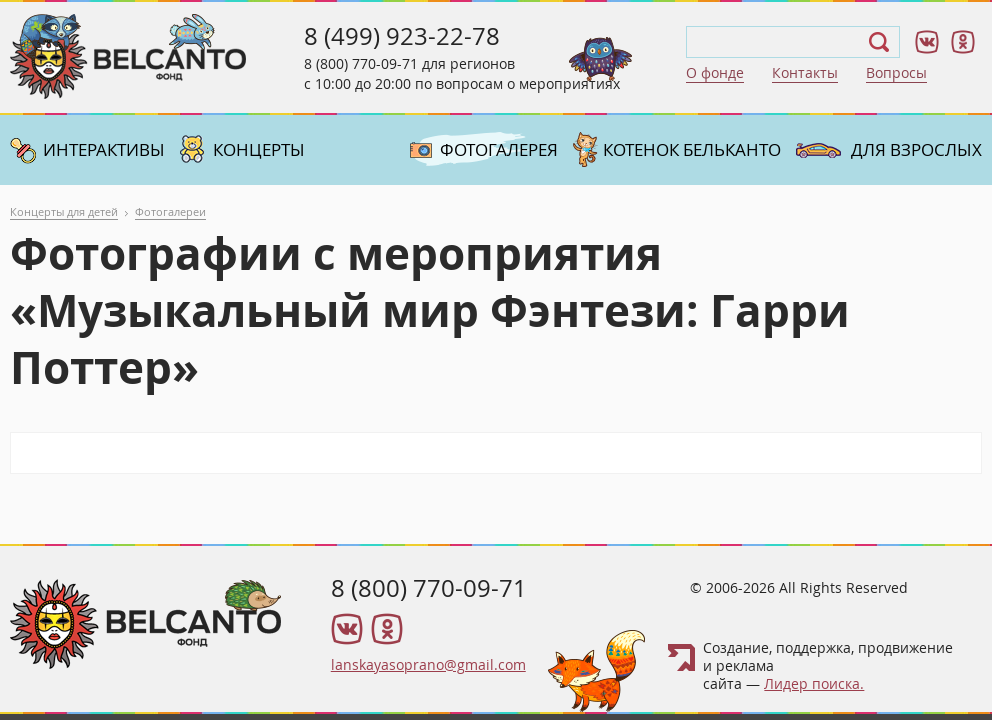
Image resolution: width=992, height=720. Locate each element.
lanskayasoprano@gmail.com (428, 664)
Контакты (805, 72)
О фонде (715, 72)
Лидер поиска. (814, 683)
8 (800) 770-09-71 (361, 63)
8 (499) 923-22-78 (402, 36)
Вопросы (896, 72)
